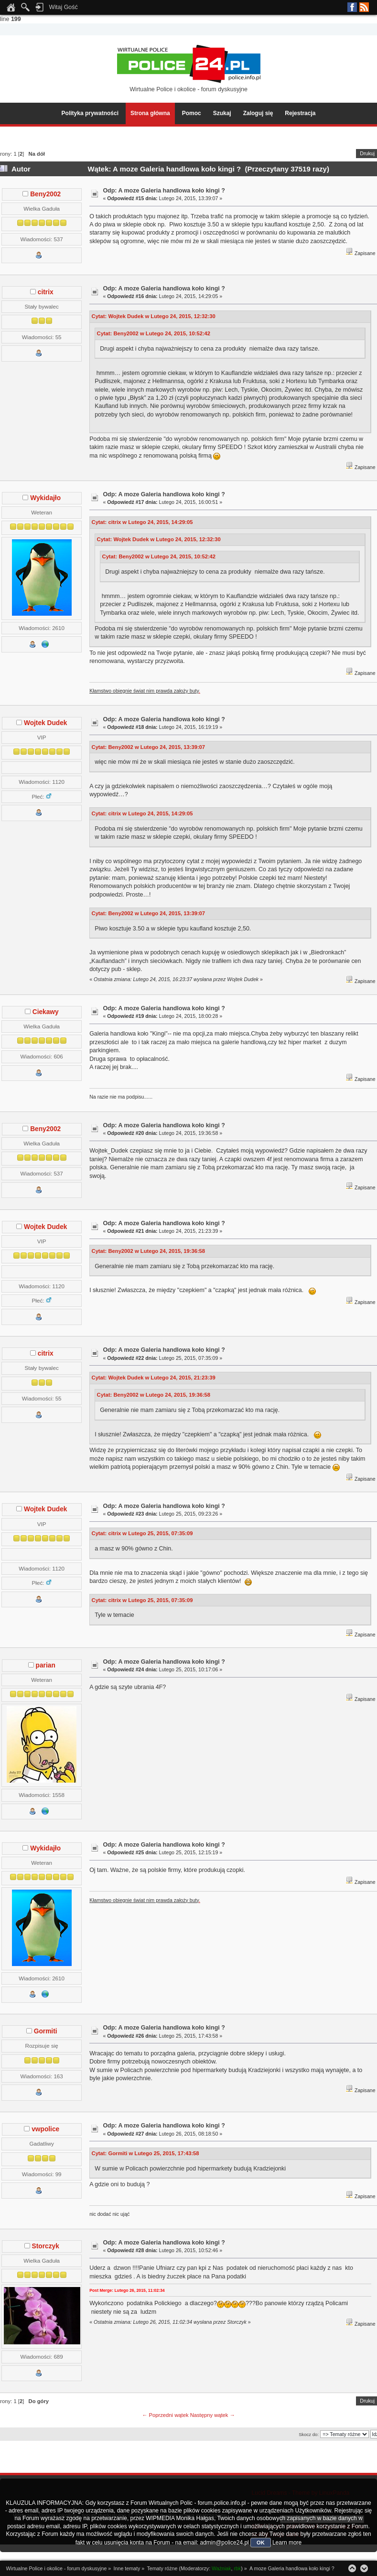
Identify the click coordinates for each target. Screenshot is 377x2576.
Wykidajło (45, 498)
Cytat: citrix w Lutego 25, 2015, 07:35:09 (142, 1533)
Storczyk (45, 2246)
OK (261, 2542)
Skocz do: (309, 2434)
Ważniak (221, 2568)
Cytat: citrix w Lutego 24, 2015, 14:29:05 (142, 522)
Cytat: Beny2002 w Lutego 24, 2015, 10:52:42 (154, 333)
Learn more (287, 2542)
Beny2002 (45, 194)
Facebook (352, 7)
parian (45, 1665)
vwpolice (45, 2129)
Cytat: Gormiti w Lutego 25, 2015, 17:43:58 (145, 2153)
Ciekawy (45, 1011)
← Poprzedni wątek (165, 2415)
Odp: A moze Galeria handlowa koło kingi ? (164, 190)
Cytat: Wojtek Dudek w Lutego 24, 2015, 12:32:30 (153, 316)
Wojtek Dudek (45, 723)
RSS (364, 7)
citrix (46, 292)
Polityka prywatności (90, 113)
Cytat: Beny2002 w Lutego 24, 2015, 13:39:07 (148, 747)
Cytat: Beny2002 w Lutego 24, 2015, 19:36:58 (148, 1251)
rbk (237, 2568)
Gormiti (45, 2031)
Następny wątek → (212, 2415)
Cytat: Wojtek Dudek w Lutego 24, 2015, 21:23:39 (153, 1377)
